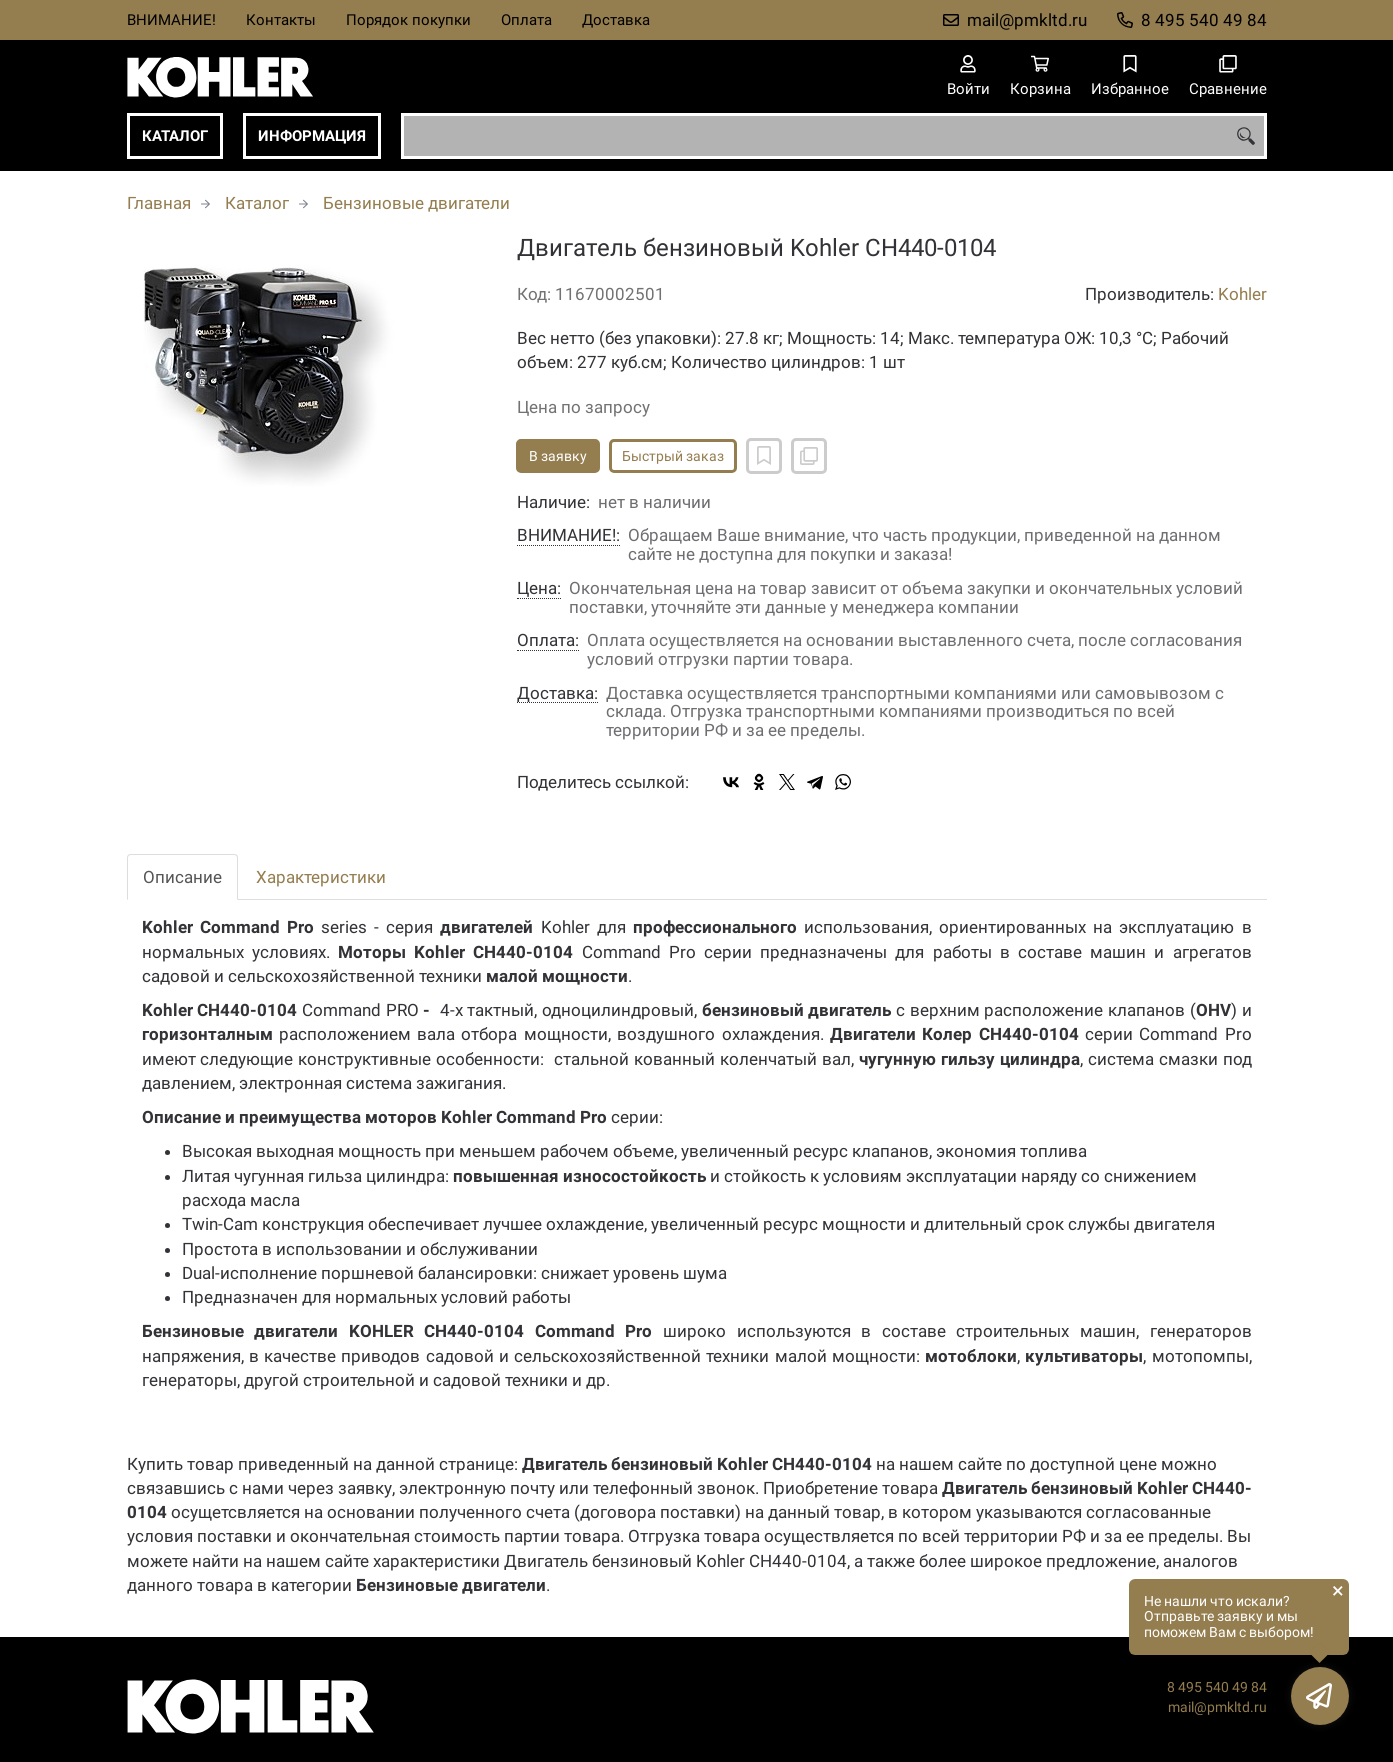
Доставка (616, 20)
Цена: (539, 588)
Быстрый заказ (673, 456)
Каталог (175, 136)
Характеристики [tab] (321, 877)
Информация (312, 136)
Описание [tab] (182, 877)
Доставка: (557, 693)
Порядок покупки (408, 20)
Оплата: (548, 640)
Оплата (526, 20)
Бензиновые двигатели (416, 203)
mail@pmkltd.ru (1027, 20)
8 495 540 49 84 (1204, 20)
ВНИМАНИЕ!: (568, 535)
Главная (159, 203)
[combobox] (834, 136)
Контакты (281, 20)
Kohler (1242, 294)
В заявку (558, 456)
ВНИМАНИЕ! (171, 20)
